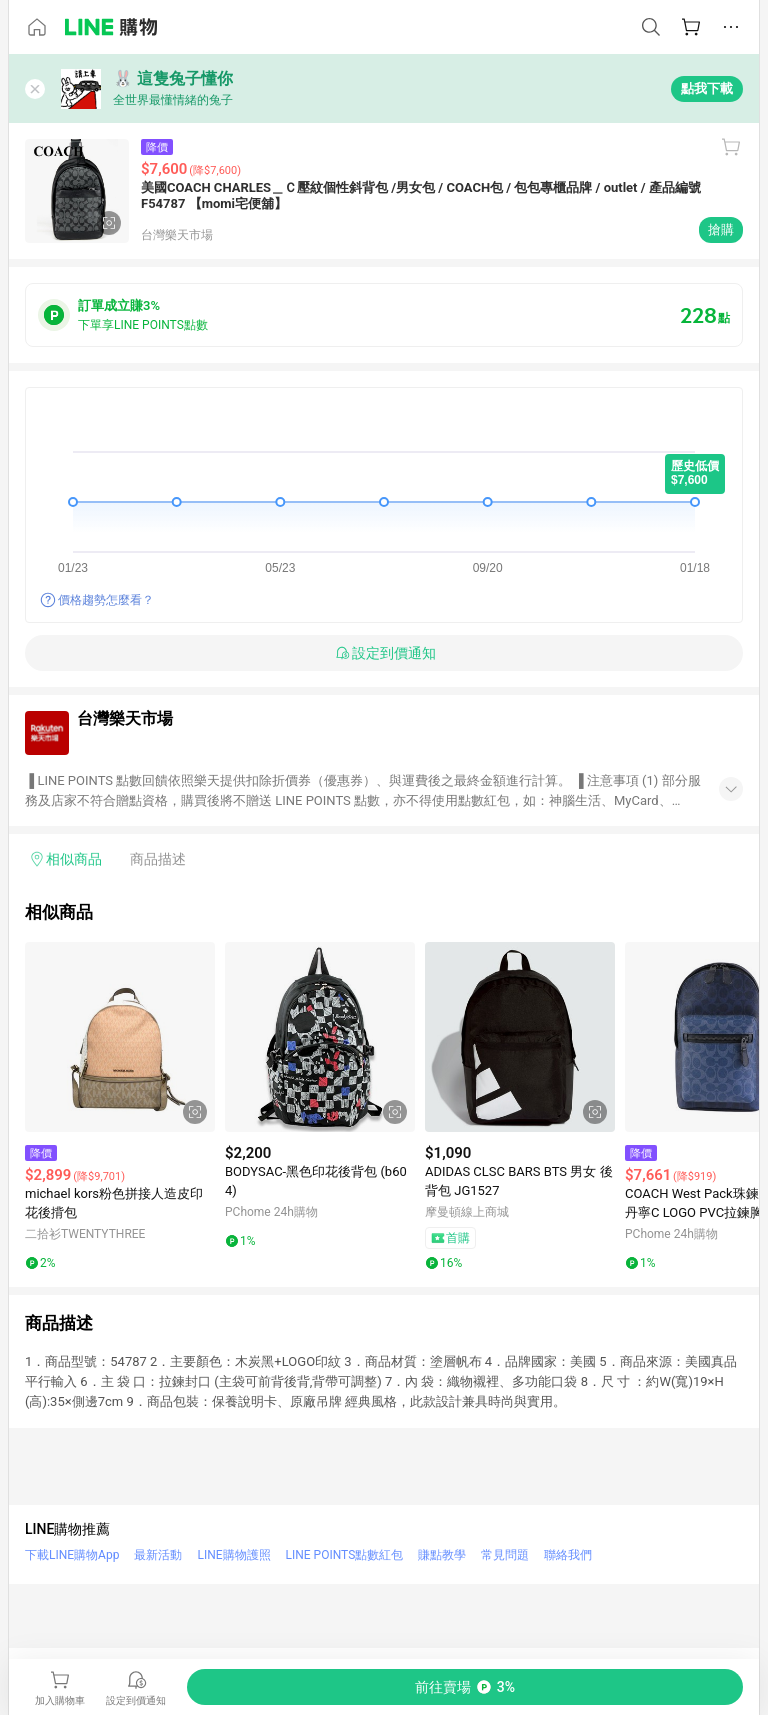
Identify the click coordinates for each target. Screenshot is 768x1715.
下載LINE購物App (72, 1555)
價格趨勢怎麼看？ (106, 600)
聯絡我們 (568, 1555)
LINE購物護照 (233, 1555)
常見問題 (505, 1555)
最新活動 (158, 1555)
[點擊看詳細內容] (120, 1037)
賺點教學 (442, 1555)
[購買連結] (465, 1687)
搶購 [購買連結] (721, 229)
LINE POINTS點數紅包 (345, 1555)
